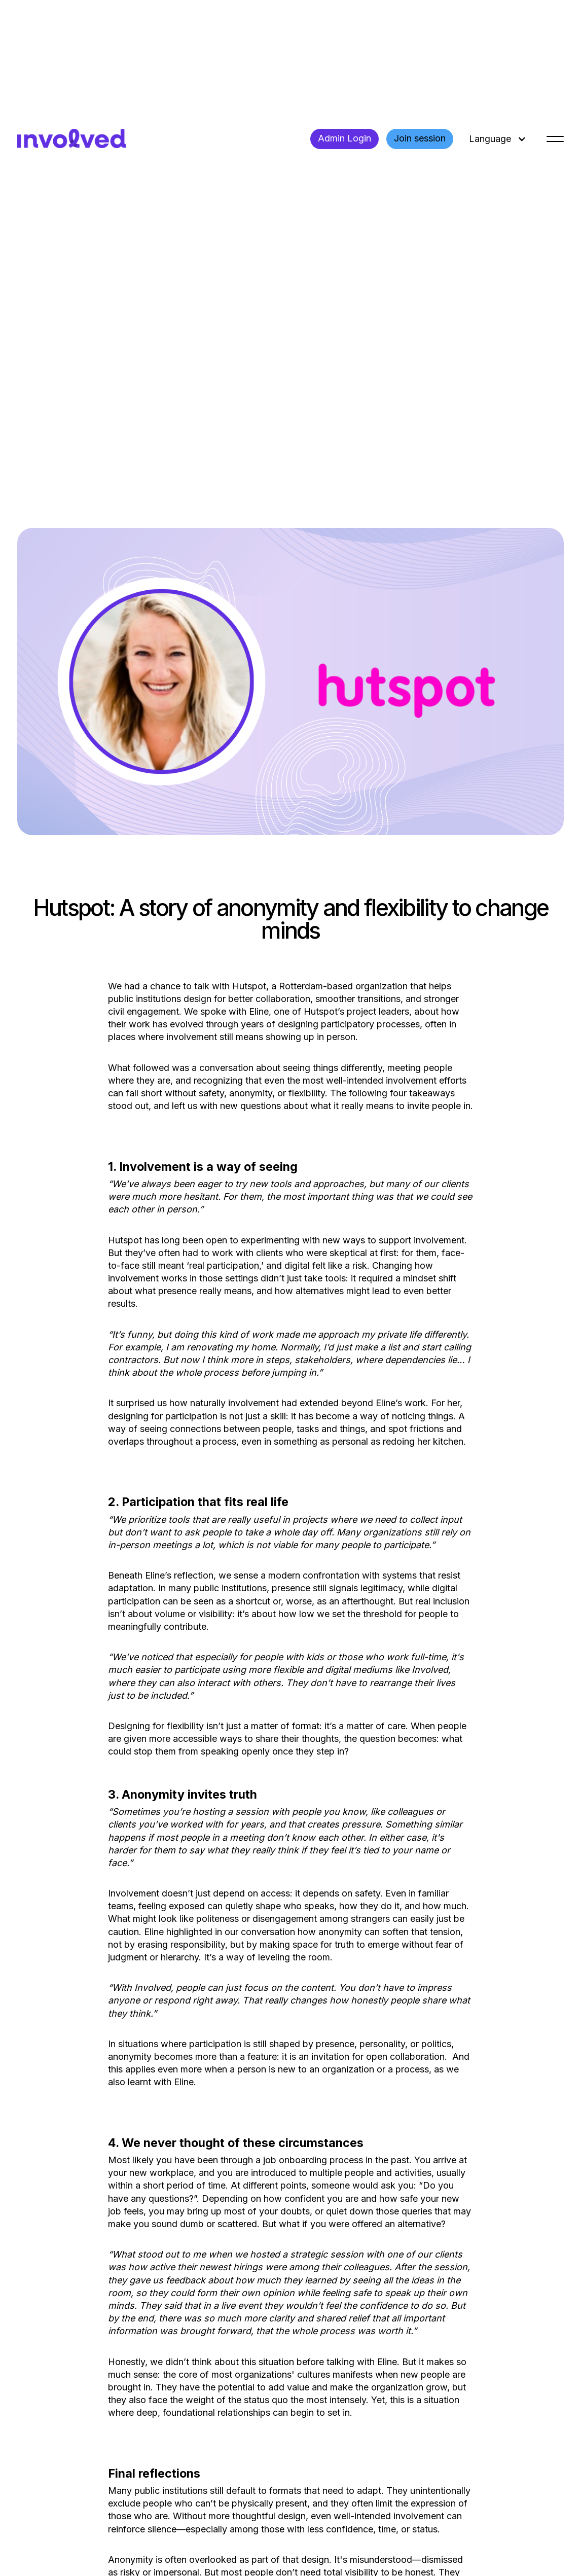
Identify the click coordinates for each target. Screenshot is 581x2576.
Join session (420, 138)
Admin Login (344, 138)
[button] (496, 139)
